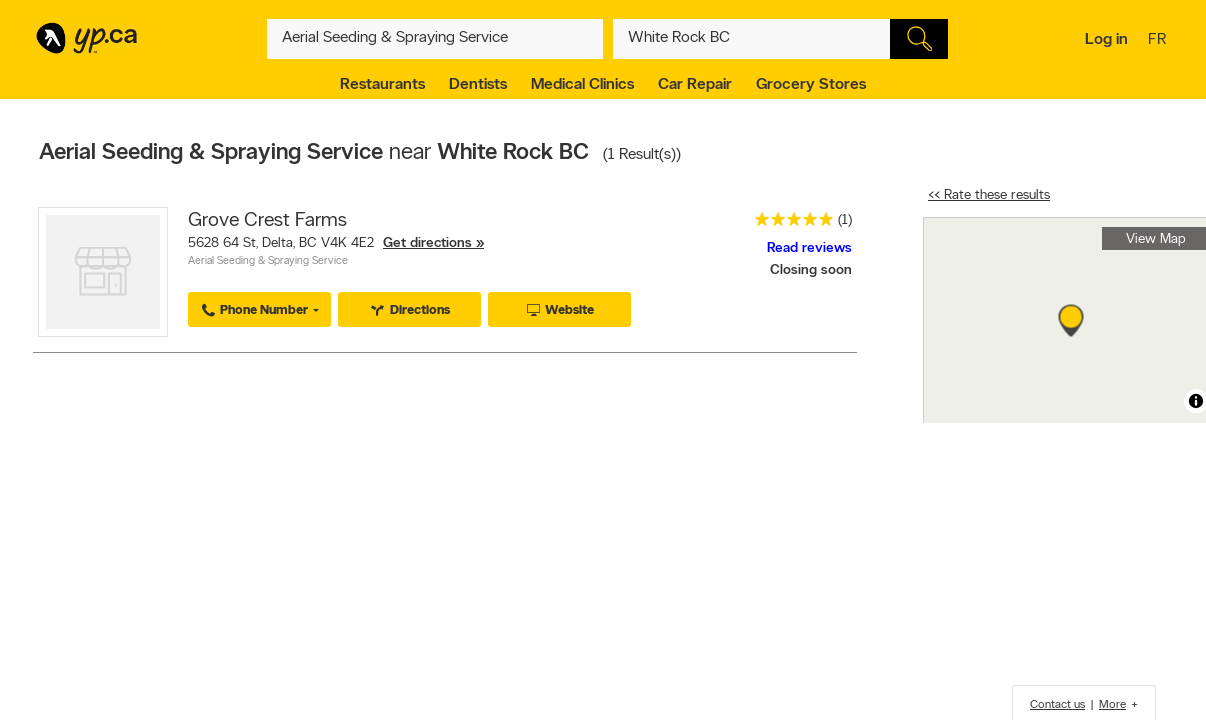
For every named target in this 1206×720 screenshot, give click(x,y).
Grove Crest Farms (267, 221)
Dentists (478, 85)
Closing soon (811, 270)
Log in (1106, 40)
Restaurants (382, 85)
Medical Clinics (582, 85)
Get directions (427, 243)
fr (1159, 41)
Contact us (1057, 705)
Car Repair (695, 85)
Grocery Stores (811, 85)
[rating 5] (789, 223)
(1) (845, 220)
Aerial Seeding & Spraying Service (268, 261)
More (1112, 705)
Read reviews (809, 248)
